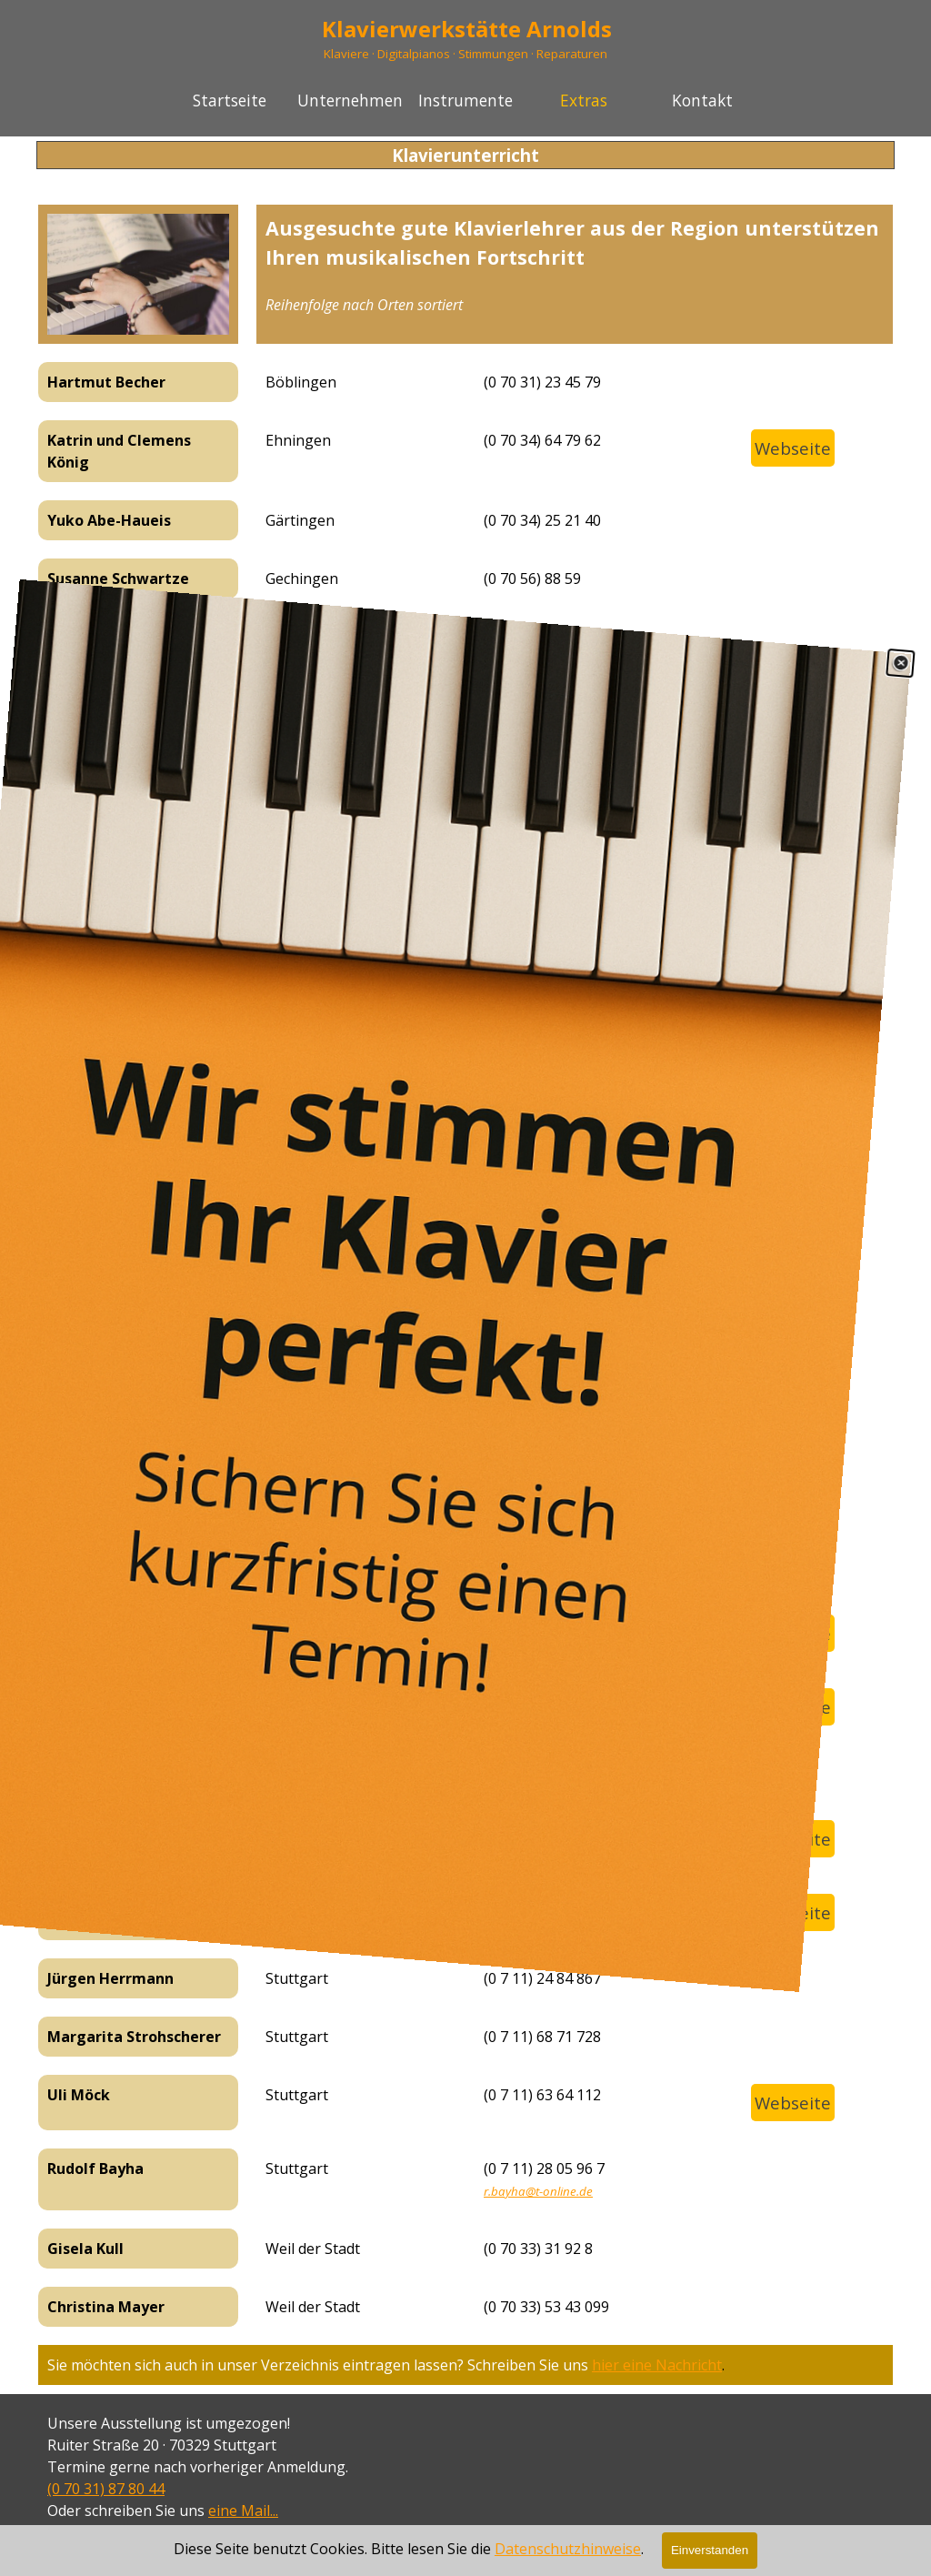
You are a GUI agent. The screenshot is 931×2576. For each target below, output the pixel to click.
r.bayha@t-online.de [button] (538, 2191)
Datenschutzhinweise (568, 2563)
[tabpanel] (574, 265)
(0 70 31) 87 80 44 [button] (106, 2489)
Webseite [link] (793, 448)
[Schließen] (903, 627)
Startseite (229, 100)
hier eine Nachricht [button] (657, 2365)
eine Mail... (243, 2511)
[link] (465, 1288)
